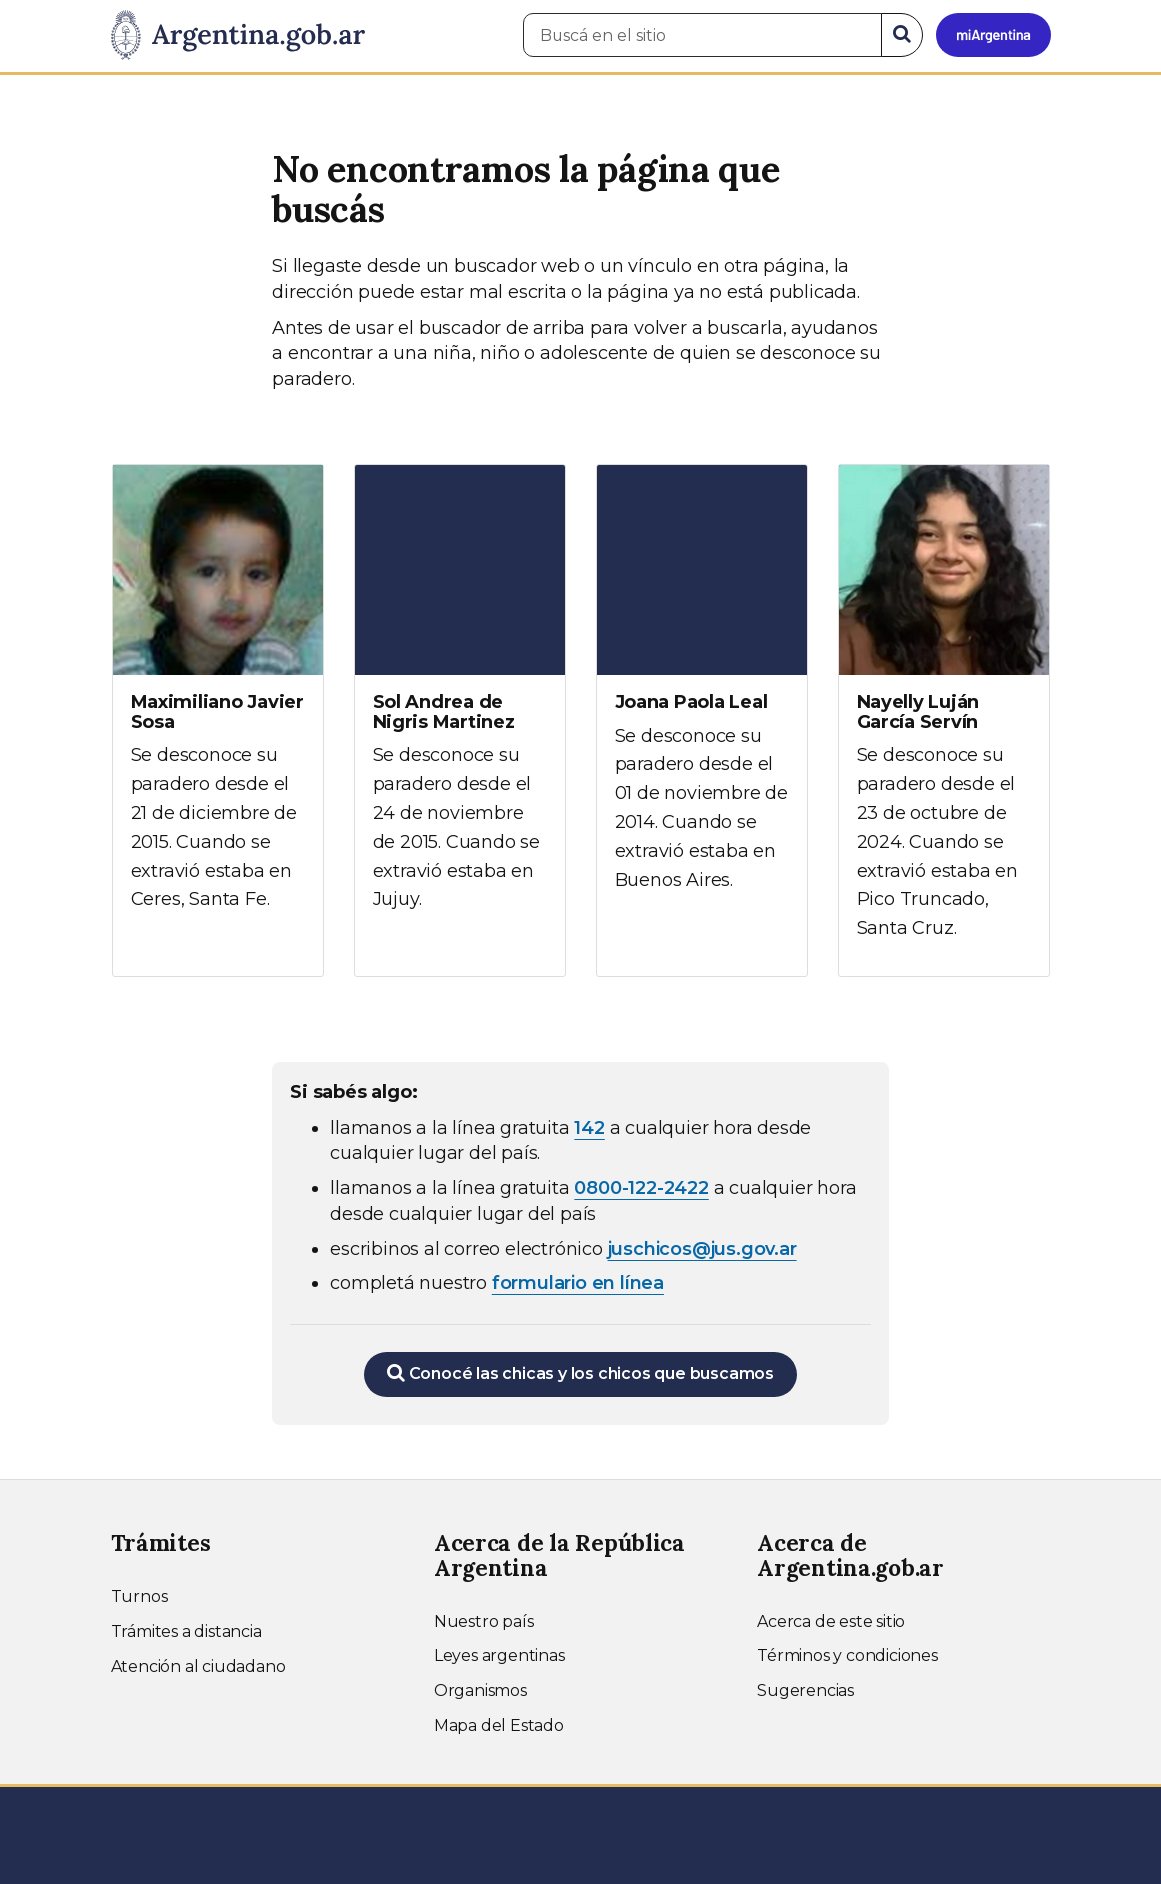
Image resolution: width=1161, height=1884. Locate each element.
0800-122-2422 (641, 1188)
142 (589, 1128)
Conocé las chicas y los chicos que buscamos (580, 1373)
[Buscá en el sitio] (702, 35)
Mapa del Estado (499, 1725)
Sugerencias (805, 1690)
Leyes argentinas (499, 1655)
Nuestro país (484, 1621)
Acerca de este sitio (831, 1621)
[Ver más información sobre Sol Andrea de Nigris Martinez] (460, 706)
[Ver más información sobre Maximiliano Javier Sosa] (218, 706)
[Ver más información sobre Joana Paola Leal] (702, 696)
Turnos (139, 1596)
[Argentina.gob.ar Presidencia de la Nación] (238, 36)
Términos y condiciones (847, 1655)
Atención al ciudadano (198, 1666)
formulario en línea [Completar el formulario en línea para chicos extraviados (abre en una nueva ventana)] (578, 1283)
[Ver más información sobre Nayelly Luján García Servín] (944, 720)
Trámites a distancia (186, 1631)
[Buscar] (902, 35)
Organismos (480, 1690)
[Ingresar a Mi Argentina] (993, 35)
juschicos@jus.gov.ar (702, 1249)
